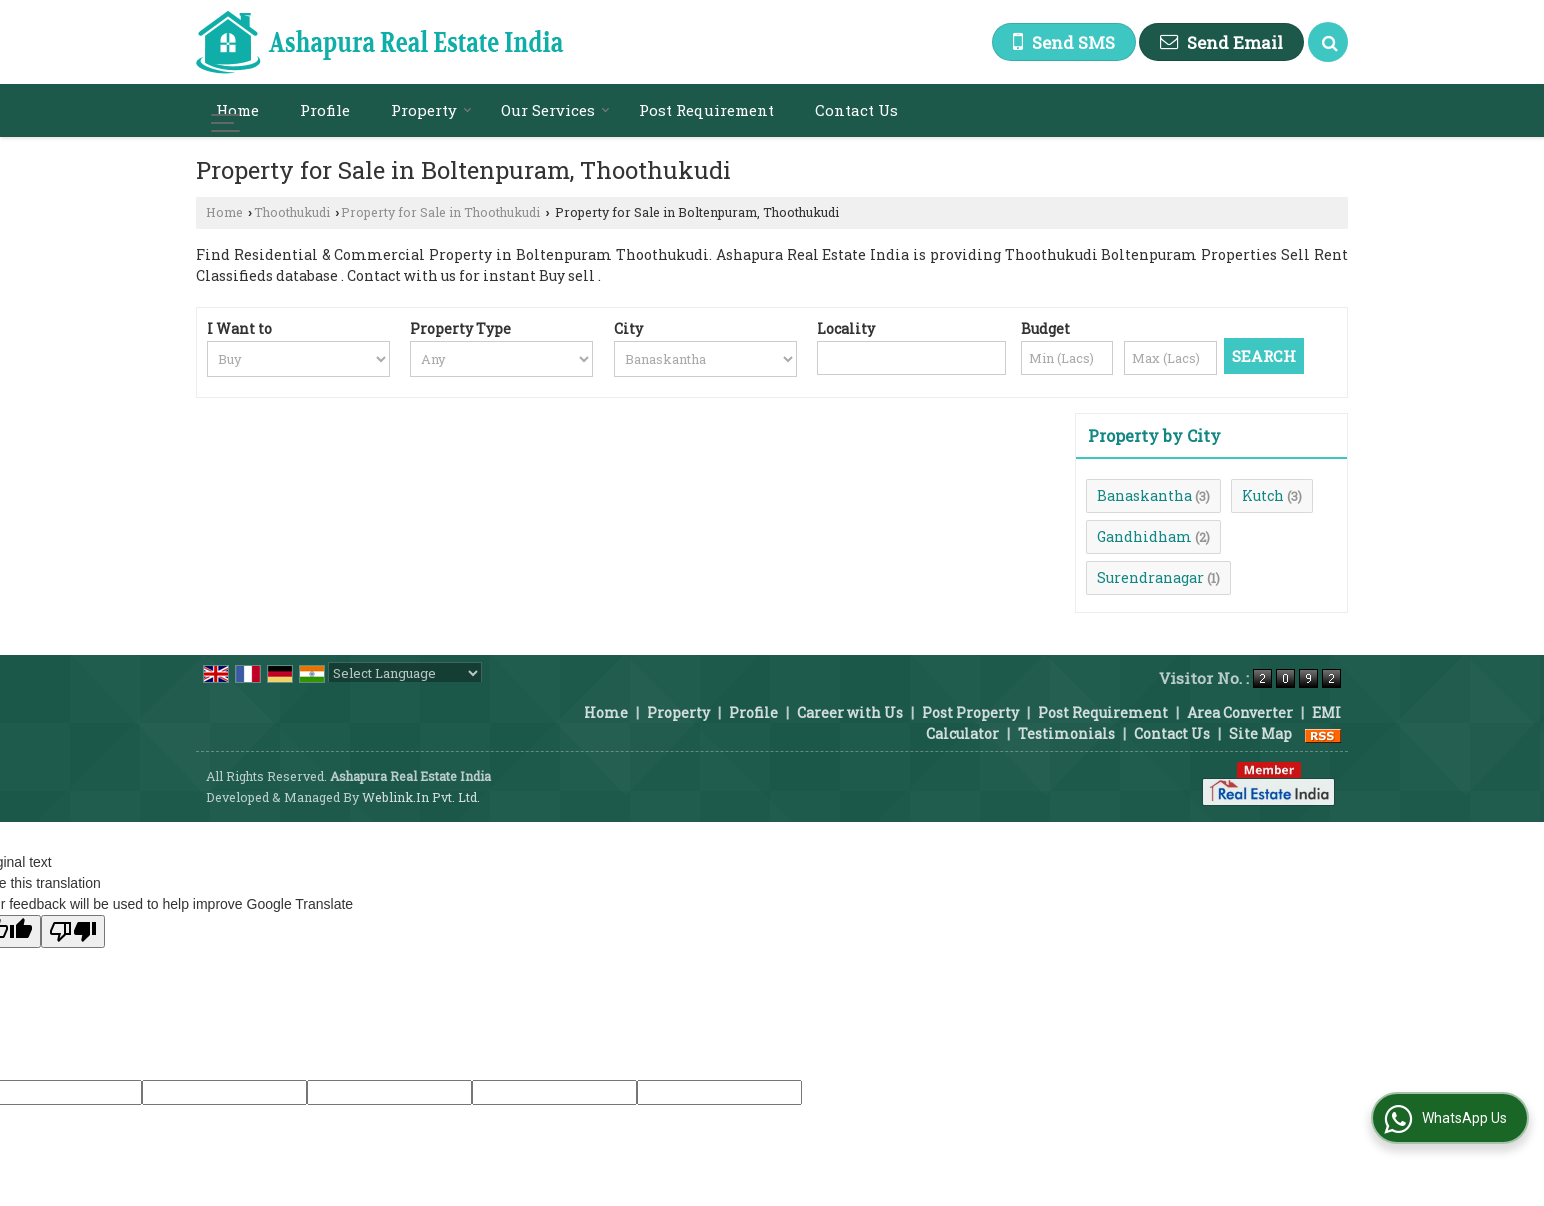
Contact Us (856, 110)
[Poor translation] (73, 931)
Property (431, 110)
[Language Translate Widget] (405, 673)
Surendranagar (1150, 577)
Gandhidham (1144, 536)
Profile (325, 110)
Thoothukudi (292, 212)
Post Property (970, 712)
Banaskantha (1144, 495)
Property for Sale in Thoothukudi (440, 212)
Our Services (555, 110)
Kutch (1263, 495)
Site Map (1260, 733)
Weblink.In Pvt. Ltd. (421, 797)
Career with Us (850, 712)
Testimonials (1066, 733)
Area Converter (1240, 712)
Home (237, 110)
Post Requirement (706, 110)
